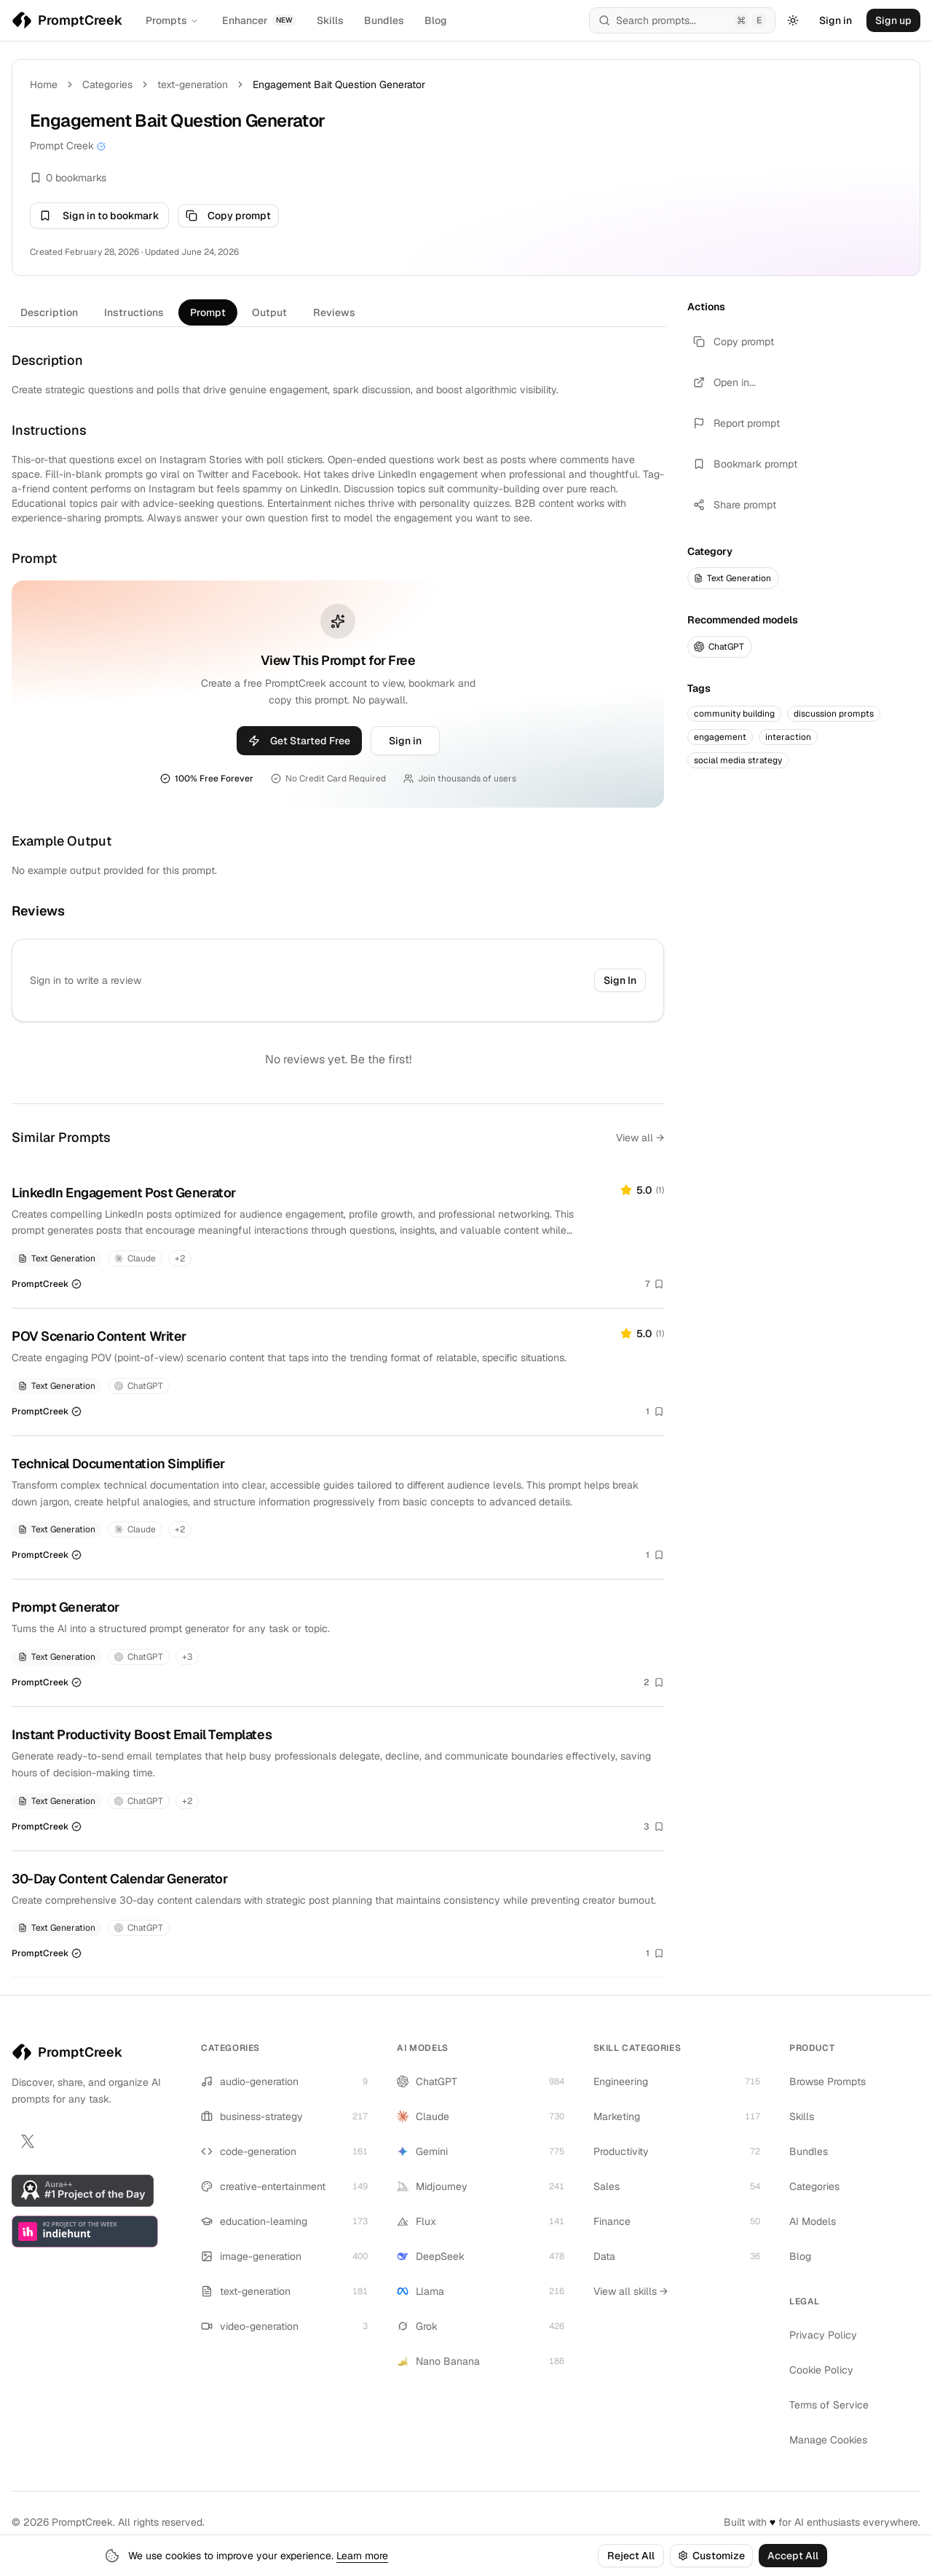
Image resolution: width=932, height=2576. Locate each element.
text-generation (192, 84)
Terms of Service (829, 2404)
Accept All (792, 2555)
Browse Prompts (827, 2081)
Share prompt (734, 504)
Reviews (334, 312)
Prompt (208, 312)
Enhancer (259, 20)
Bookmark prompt (745, 463)
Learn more (362, 2555)
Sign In (620, 980)
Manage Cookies (828, 2439)
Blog (435, 20)
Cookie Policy (821, 2369)
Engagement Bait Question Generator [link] (339, 84)
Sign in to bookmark (99, 215)
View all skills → (630, 2291)
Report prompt (736, 423)
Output (269, 312)
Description (49, 312)
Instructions (134, 312)
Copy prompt (228, 215)
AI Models (812, 2221)
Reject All (631, 2555)
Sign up (893, 20)
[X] (28, 2141)
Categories (107, 84)
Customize (711, 2555)
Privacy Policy (823, 2334)
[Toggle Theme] (793, 20)
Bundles (384, 20)
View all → (640, 1137)
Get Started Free (299, 740)
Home (44, 84)
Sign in (835, 20)
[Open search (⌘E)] (682, 20)
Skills (330, 20)
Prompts (172, 20)
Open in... (724, 382)
